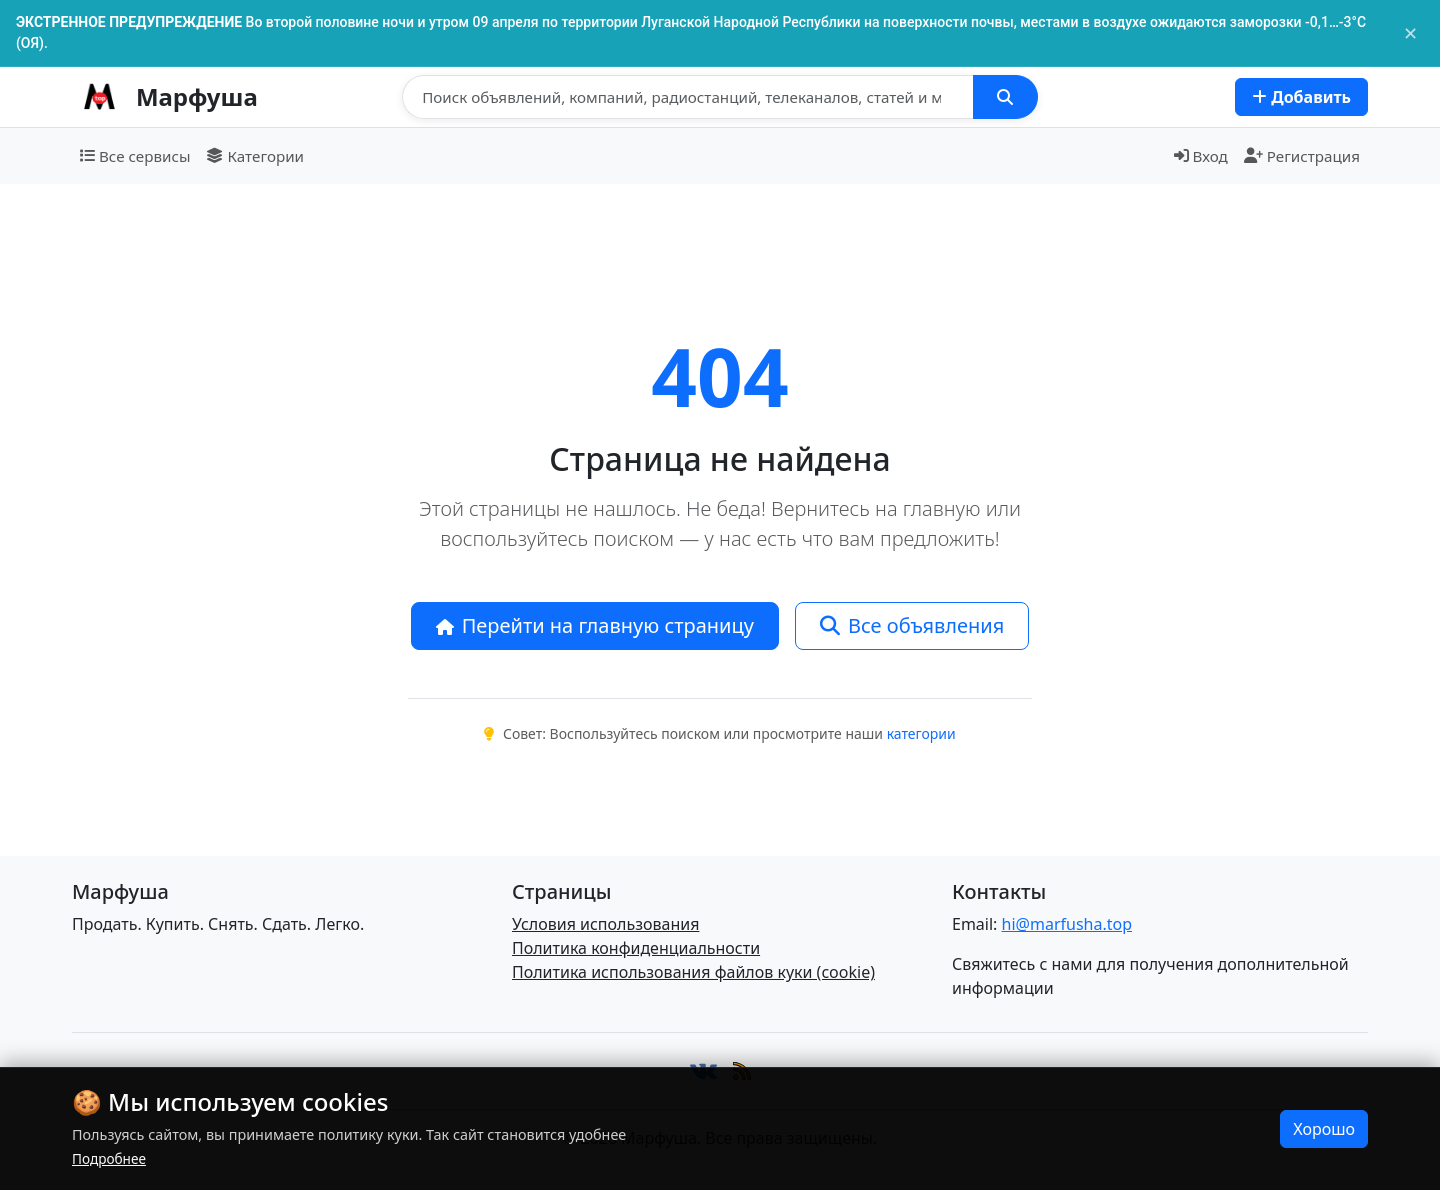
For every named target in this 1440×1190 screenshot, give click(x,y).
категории (921, 733)
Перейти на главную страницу (595, 625)
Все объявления (912, 625)
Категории (255, 156)
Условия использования (605, 924)
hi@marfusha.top (1067, 924)
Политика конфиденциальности (636, 948)
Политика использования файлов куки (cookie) (693, 972)
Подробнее (109, 1158)
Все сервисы (135, 156)
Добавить (1301, 97)
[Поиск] (688, 97)
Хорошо (1324, 1129)
